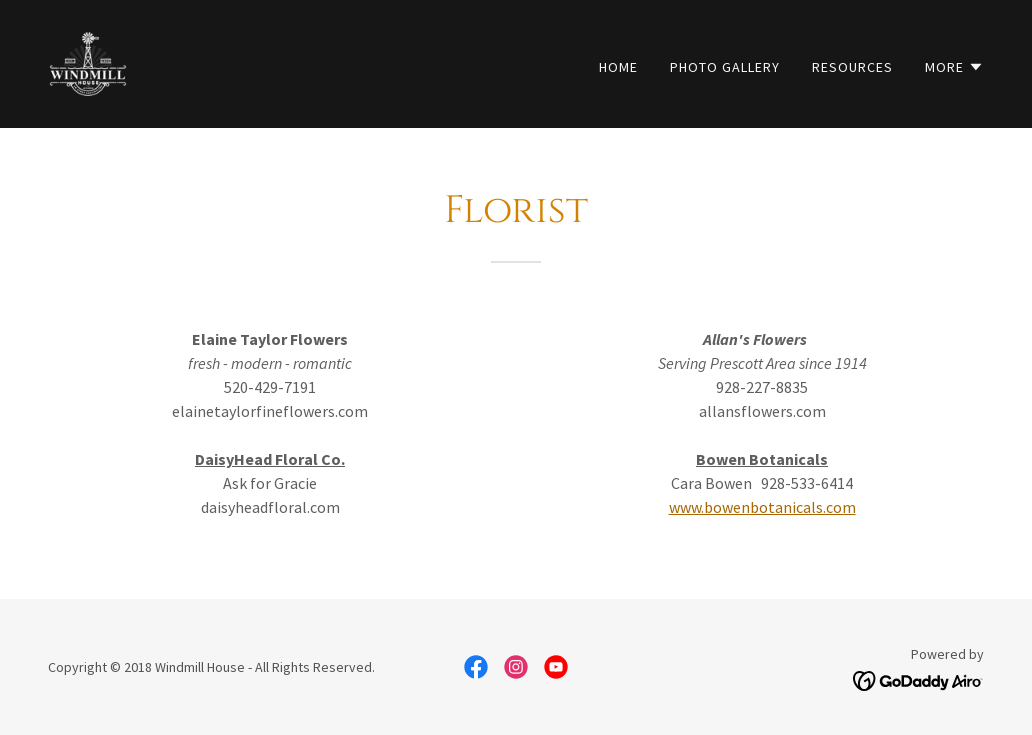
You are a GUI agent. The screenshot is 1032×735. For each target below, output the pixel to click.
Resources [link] (852, 67)
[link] (88, 62)
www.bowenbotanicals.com (762, 507)
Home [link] (618, 67)
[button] (954, 67)
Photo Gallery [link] (725, 67)
